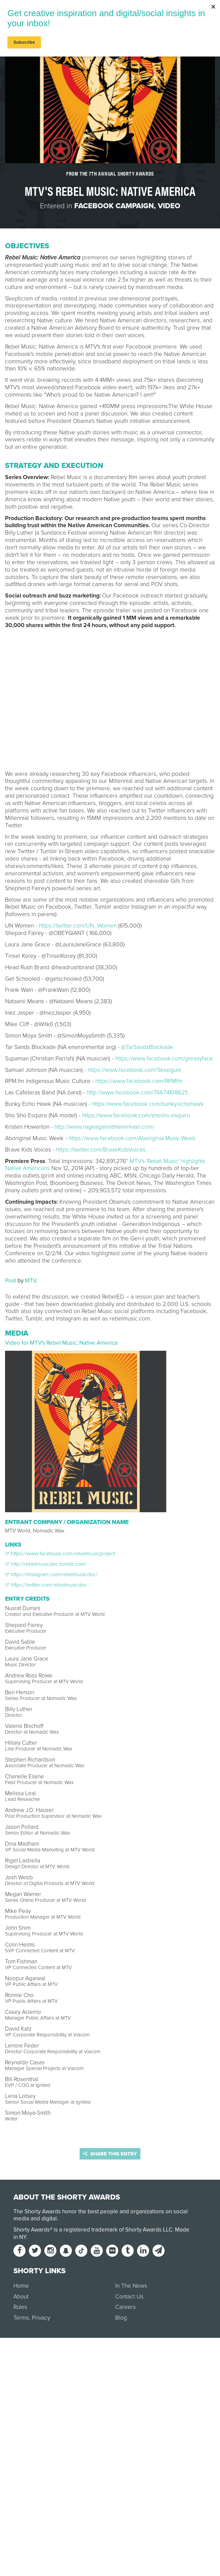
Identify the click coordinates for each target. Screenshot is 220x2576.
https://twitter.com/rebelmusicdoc (46, 1585)
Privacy (41, 2317)
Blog (121, 2317)
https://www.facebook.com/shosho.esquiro (136, 1115)
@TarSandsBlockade (147, 1047)
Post (10, 1280)
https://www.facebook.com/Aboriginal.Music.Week (132, 1138)
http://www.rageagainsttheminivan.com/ (104, 1126)
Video (169, 206)
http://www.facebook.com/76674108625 (137, 1092)
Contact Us (129, 2296)
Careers (125, 2307)
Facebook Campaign (114, 206)
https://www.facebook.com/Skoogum (134, 1070)
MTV (30, 1280)
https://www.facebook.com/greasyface (164, 1058)
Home (21, 2285)
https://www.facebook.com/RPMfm (139, 1081)
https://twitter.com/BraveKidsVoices (100, 1149)
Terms (21, 2317)
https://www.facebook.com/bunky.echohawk (148, 1104)
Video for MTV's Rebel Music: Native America (61, 1342)
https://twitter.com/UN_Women (78, 925)
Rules (20, 2307)
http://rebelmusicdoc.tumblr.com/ (46, 1564)
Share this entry (110, 2154)
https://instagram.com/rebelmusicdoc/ (51, 1574)
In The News (131, 2285)
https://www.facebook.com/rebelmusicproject (60, 1553)
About (21, 2296)
